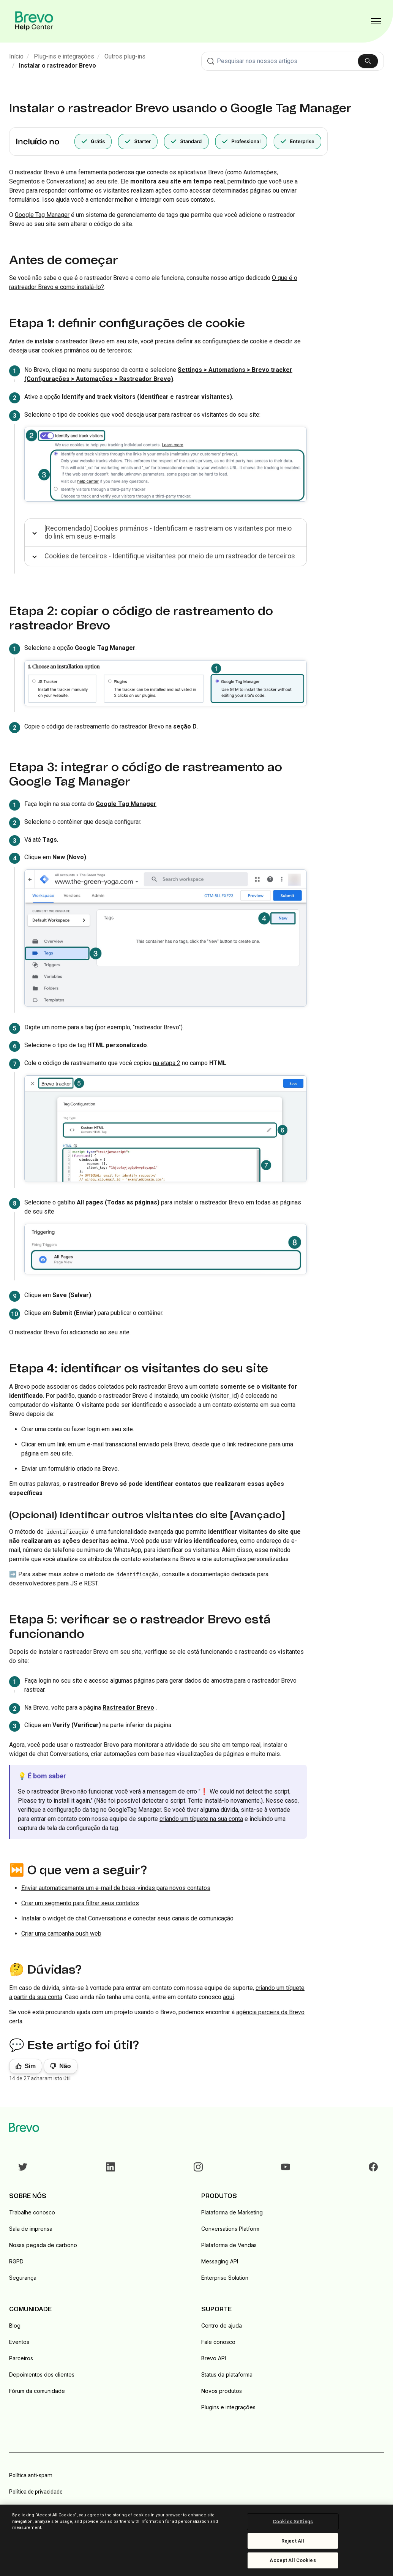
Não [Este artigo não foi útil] (65, 2066)
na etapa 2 (166, 1063)
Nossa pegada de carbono (43, 2245)
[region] (196, 2540)
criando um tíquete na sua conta (201, 1818)
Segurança (22, 2277)
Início (16, 56)
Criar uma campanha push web (61, 1933)
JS (73, 1583)
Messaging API (219, 2261)
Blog (15, 2325)
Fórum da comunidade (37, 2391)
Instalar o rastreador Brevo (57, 65)
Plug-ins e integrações (64, 56)
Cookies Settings (293, 2521)
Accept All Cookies (293, 2560)
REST (91, 1583)
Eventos (19, 2342)
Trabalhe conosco (32, 2212)
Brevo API (213, 2358)
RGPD (16, 2261)
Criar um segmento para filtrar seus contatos (80, 1903)
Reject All (292, 2541)
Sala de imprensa (30, 2228)
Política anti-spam (30, 2475)
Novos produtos (221, 2391)
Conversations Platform (230, 2228)
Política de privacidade (36, 2492)
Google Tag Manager (42, 214)
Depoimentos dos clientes (41, 2374)
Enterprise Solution (224, 2277)
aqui (228, 1997)
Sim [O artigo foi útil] (30, 2066)
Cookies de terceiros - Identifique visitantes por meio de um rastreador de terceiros (169, 556)
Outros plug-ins (124, 56)
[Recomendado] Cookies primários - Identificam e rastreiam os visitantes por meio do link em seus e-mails (168, 532)
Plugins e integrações (228, 2407)
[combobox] (292, 61)
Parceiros (21, 2358)
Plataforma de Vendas (229, 2245)
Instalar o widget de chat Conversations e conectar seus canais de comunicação (127, 1918)
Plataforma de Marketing (232, 2212)
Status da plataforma (227, 2374)
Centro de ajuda (221, 2325)
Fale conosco (218, 2342)
